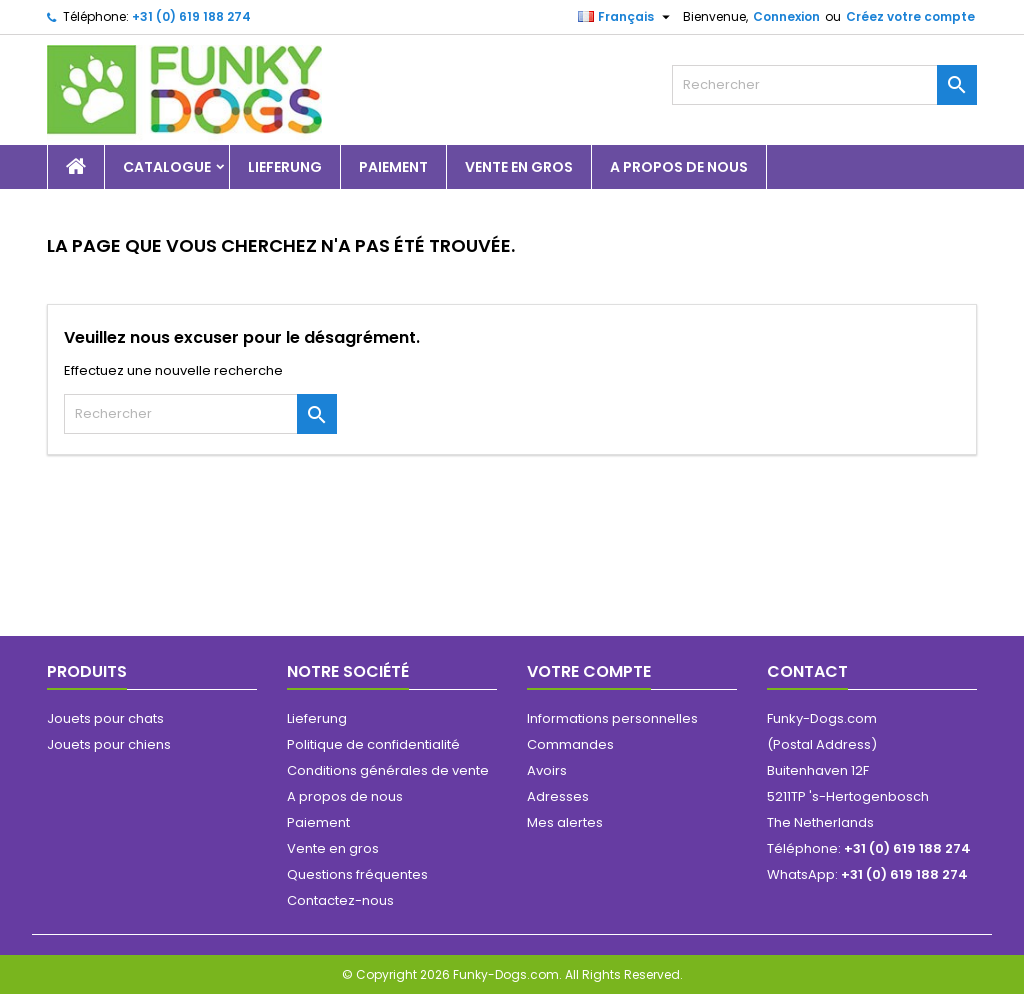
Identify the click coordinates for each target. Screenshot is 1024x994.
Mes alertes (565, 822)
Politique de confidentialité (373, 744)
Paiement (393, 167)
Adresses (558, 796)
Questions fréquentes (357, 874)
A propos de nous (679, 167)
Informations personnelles (612, 718)
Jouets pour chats (105, 718)
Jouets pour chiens (109, 744)
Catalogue (167, 167)
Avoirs (547, 770)
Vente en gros (519, 167)
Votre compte (589, 671)
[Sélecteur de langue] (626, 17)
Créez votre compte (910, 16)
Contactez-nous (340, 900)
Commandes (570, 744)
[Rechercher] (824, 85)
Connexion (786, 16)
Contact (807, 671)
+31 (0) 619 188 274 (191, 16)
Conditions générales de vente (388, 770)
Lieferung (285, 167)
